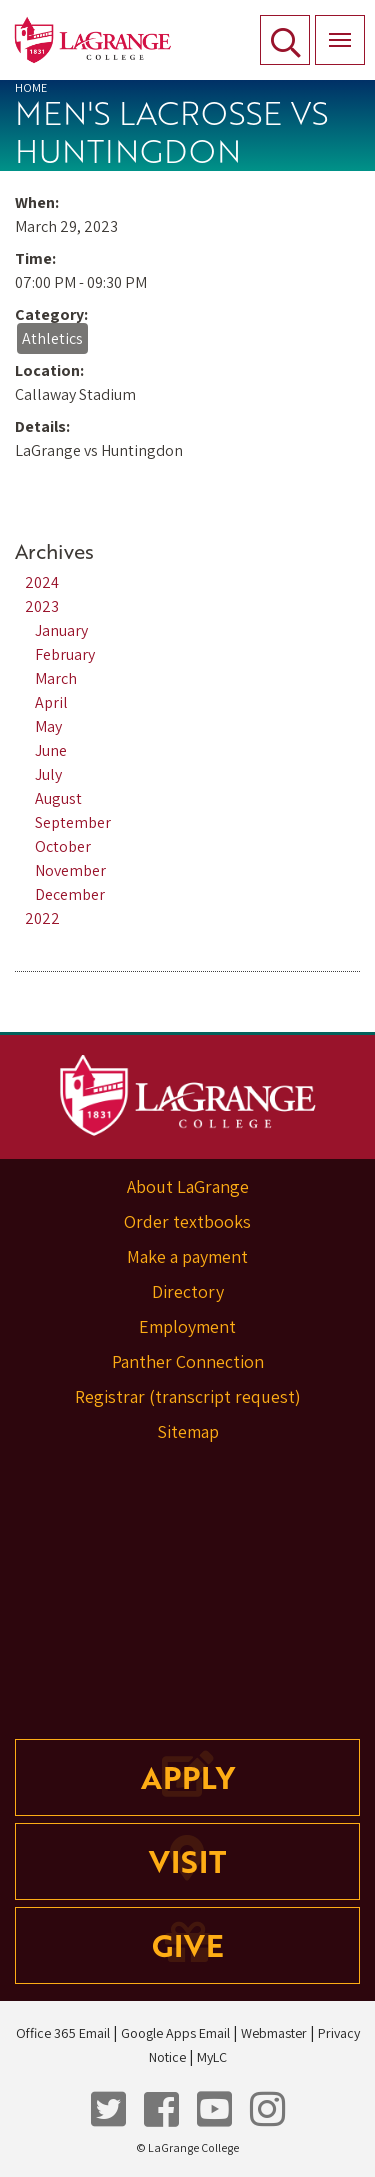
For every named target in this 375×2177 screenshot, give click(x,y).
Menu (333, 29)
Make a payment (187, 1256)
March (56, 678)
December (70, 894)
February (65, 654)
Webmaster (274, 2033)
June (51, 750)
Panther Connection (188, 1361)
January (61, 630)
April (51, 702)
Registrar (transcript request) (188, 1396)
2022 (42, 918)
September (73, 822)
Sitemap (188, 1431)
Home (31, 87)
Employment (187, 1326)
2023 (42, 606)
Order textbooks (187, 1221)
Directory (188, 1291)
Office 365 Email (63, 2033)
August (58, 798)
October (63, 846)
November (70, 870)
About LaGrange (188, 1186)
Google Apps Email (175, 2033)
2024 (42, 582)
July (48, 774)
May (48, 726)
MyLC (212, 2057)
